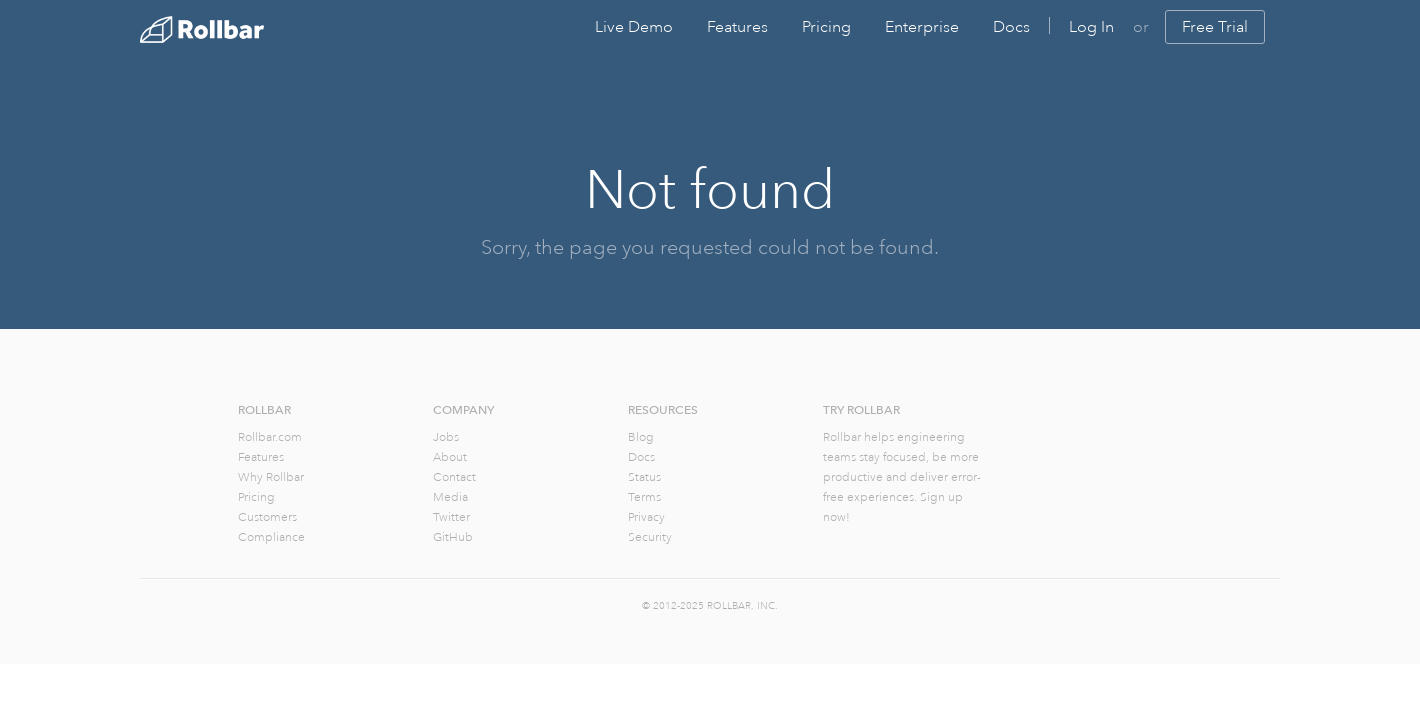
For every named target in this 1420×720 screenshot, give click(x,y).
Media (450, 497)
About (450, 457)
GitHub (453, 537)
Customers (267, 517)
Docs (1011, 27)
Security (650, 537)
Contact (454, 477)
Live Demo (634, 27)
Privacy (646, 517)
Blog (641, 437)
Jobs (446, 437)
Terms (644, 497)
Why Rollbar (271, 477)
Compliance (271, 537)
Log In (1091, 27)
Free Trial (1215, 27)
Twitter (451, 517)
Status (644, 477)
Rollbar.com (270, 437)
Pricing (826, 27)
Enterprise (922, 27)
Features (737, 27)
